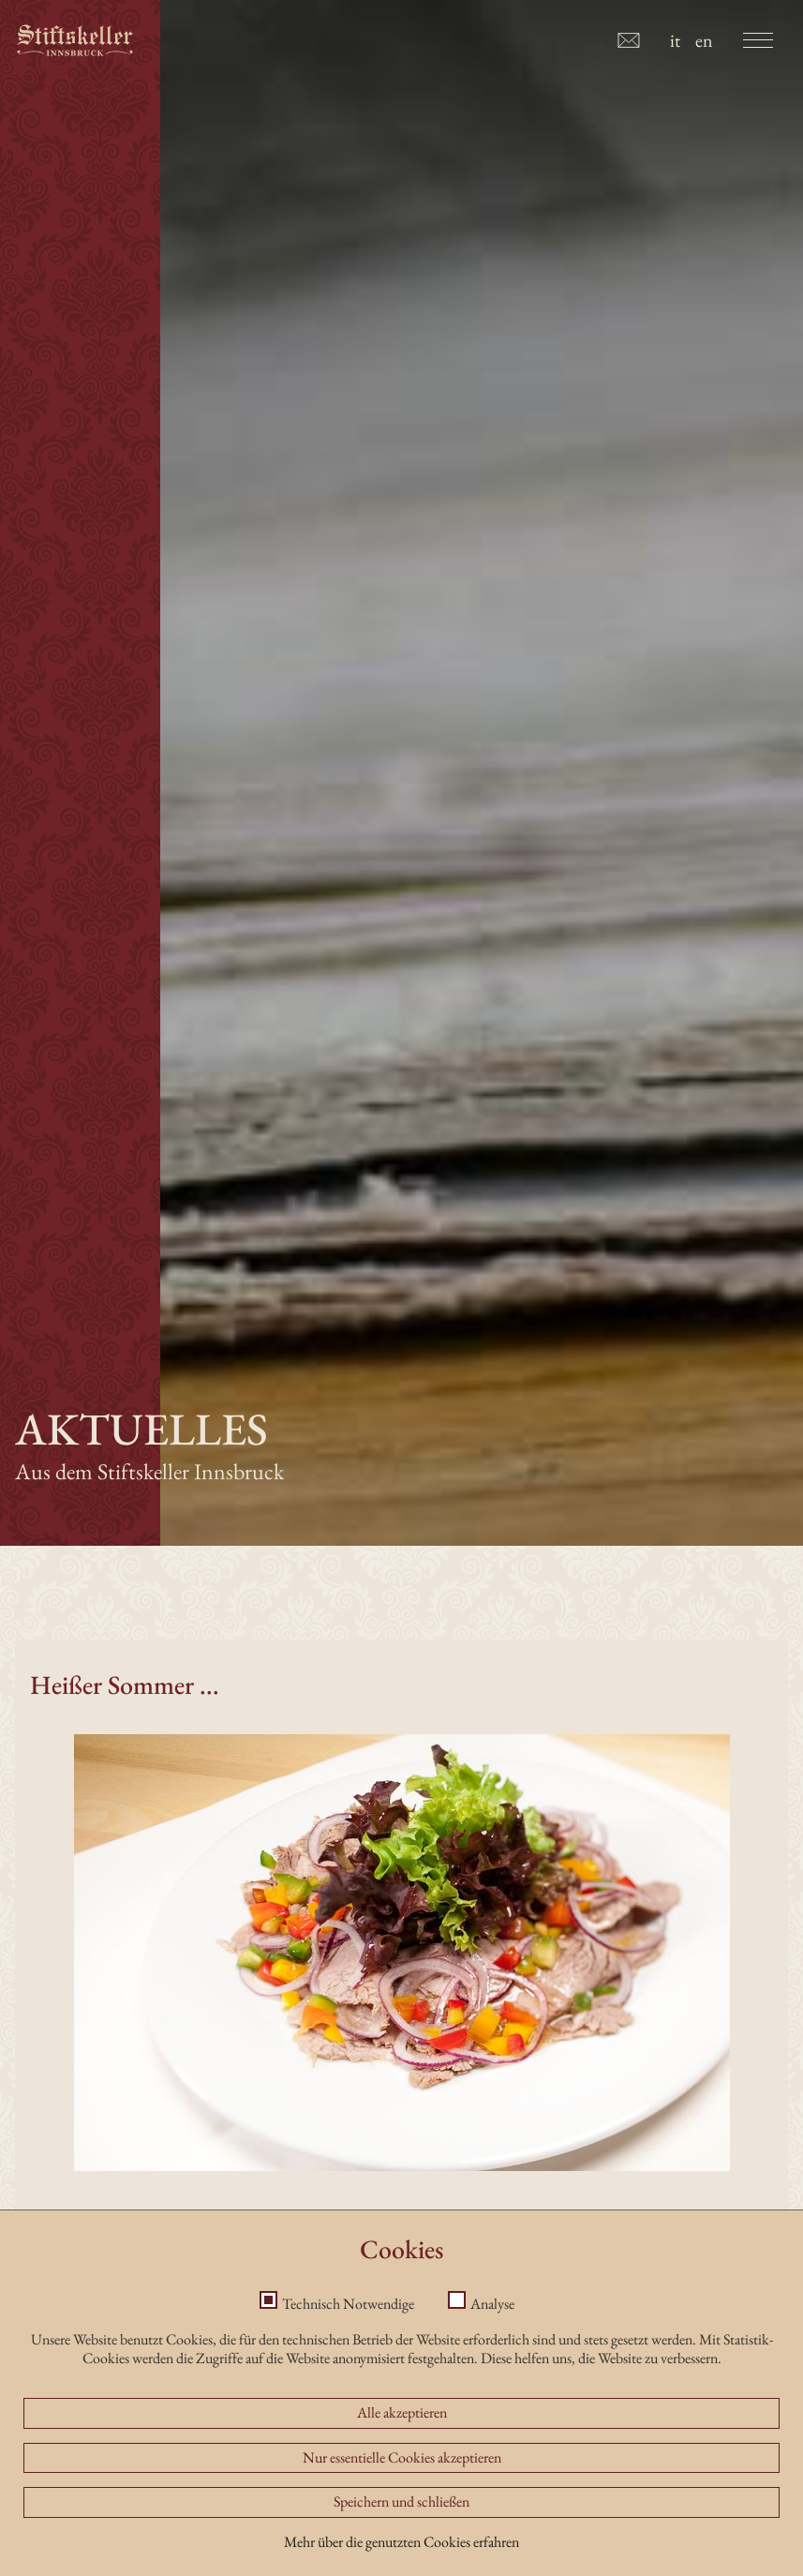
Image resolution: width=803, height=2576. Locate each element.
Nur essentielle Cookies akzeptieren (402, 2479)
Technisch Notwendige (348, 2326)
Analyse (492, 2326)
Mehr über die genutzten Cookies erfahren (401, 2563)
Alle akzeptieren (402, 2434)
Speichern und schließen (401, 2524)
